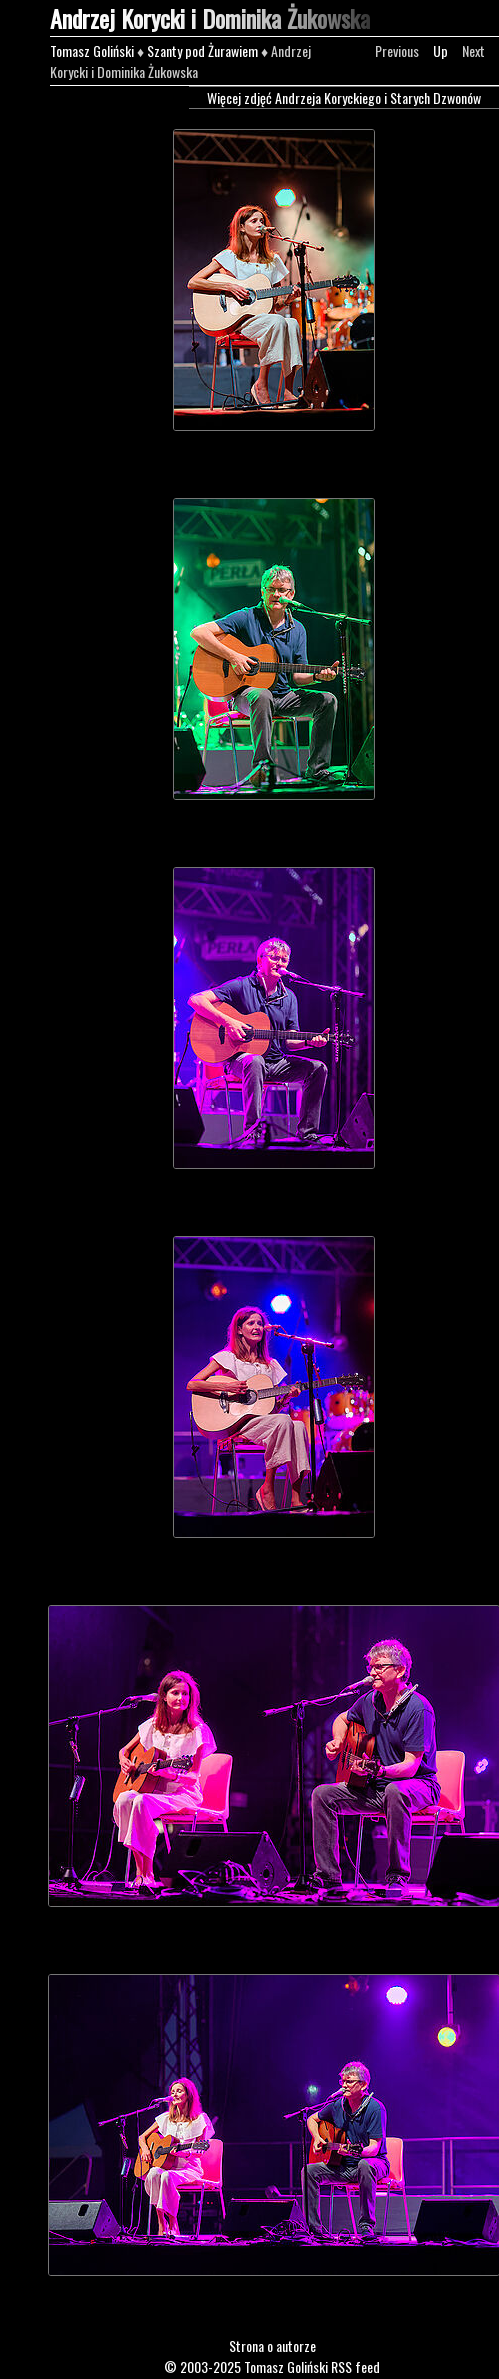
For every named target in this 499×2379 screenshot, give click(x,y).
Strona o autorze (272, 2345)
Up (440, 50)
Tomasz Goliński (92, 50)
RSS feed (355, 2366)
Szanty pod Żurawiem (202, 50)
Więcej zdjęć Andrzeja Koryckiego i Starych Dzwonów (344, 97)
